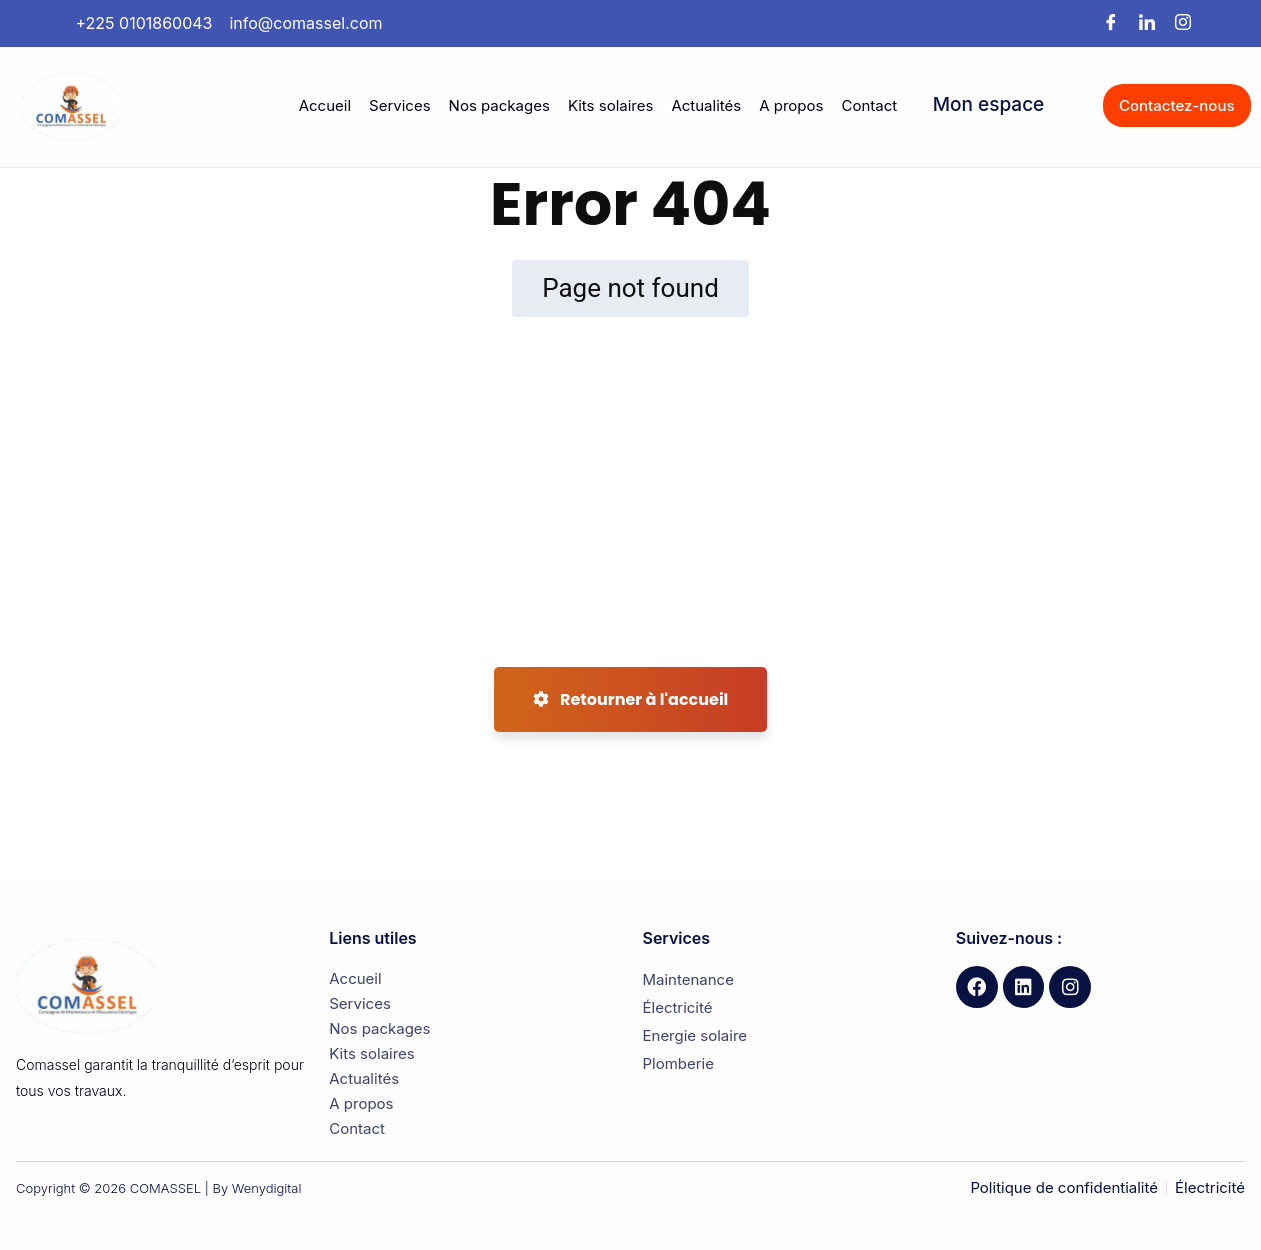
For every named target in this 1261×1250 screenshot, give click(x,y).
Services (400, 105)
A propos (791, 105)
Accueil (325, 105)
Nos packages (499, 105)
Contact (869, 105)
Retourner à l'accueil (631, 699)
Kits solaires (611, 105)
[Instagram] (1183, 23)
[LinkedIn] (1147, 23)
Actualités (706, 105)
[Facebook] (1111, 23)
